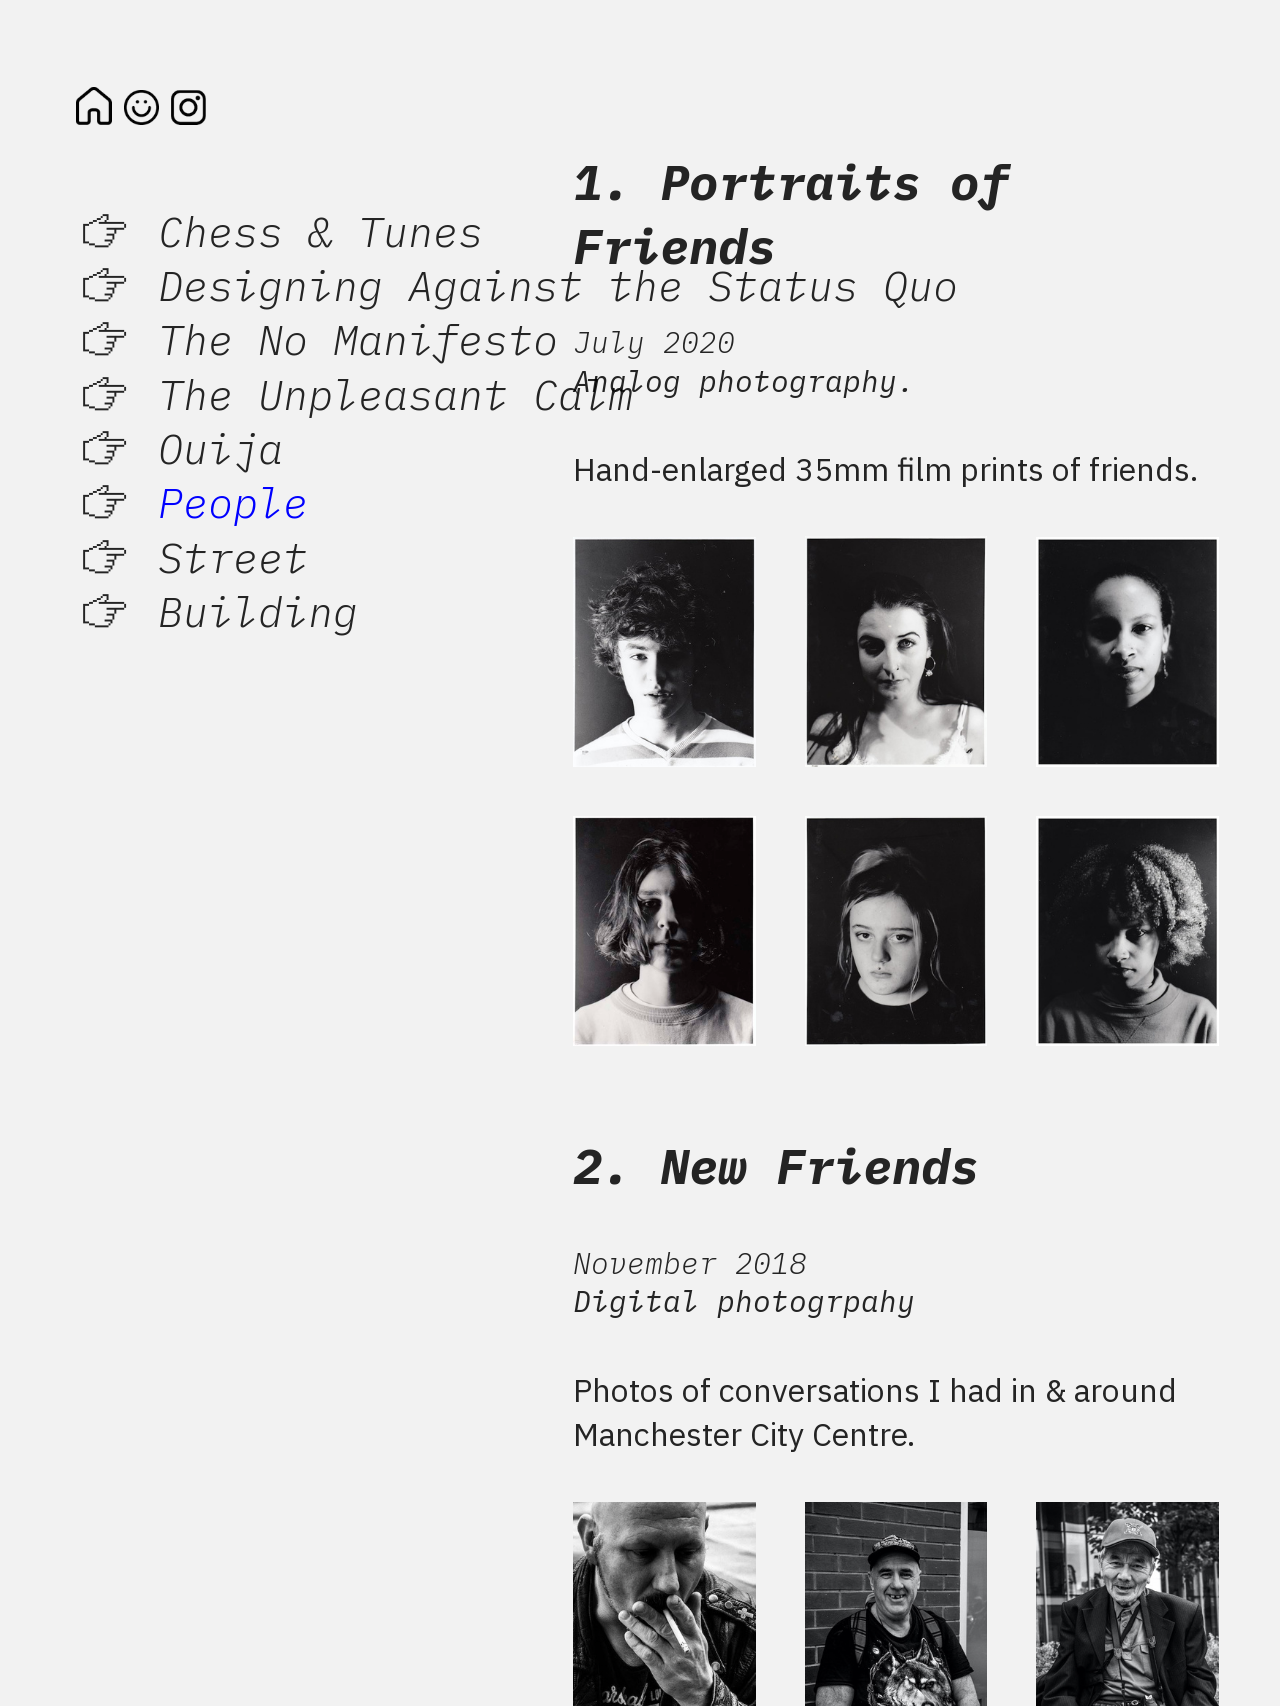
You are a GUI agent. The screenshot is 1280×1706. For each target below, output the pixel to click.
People (233, 502)
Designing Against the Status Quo (558, 285)
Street (233, 557)
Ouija (220, 448)
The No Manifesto (358, 339)
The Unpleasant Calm (395, 394)
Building (258, 611)
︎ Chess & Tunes (279, 231)
